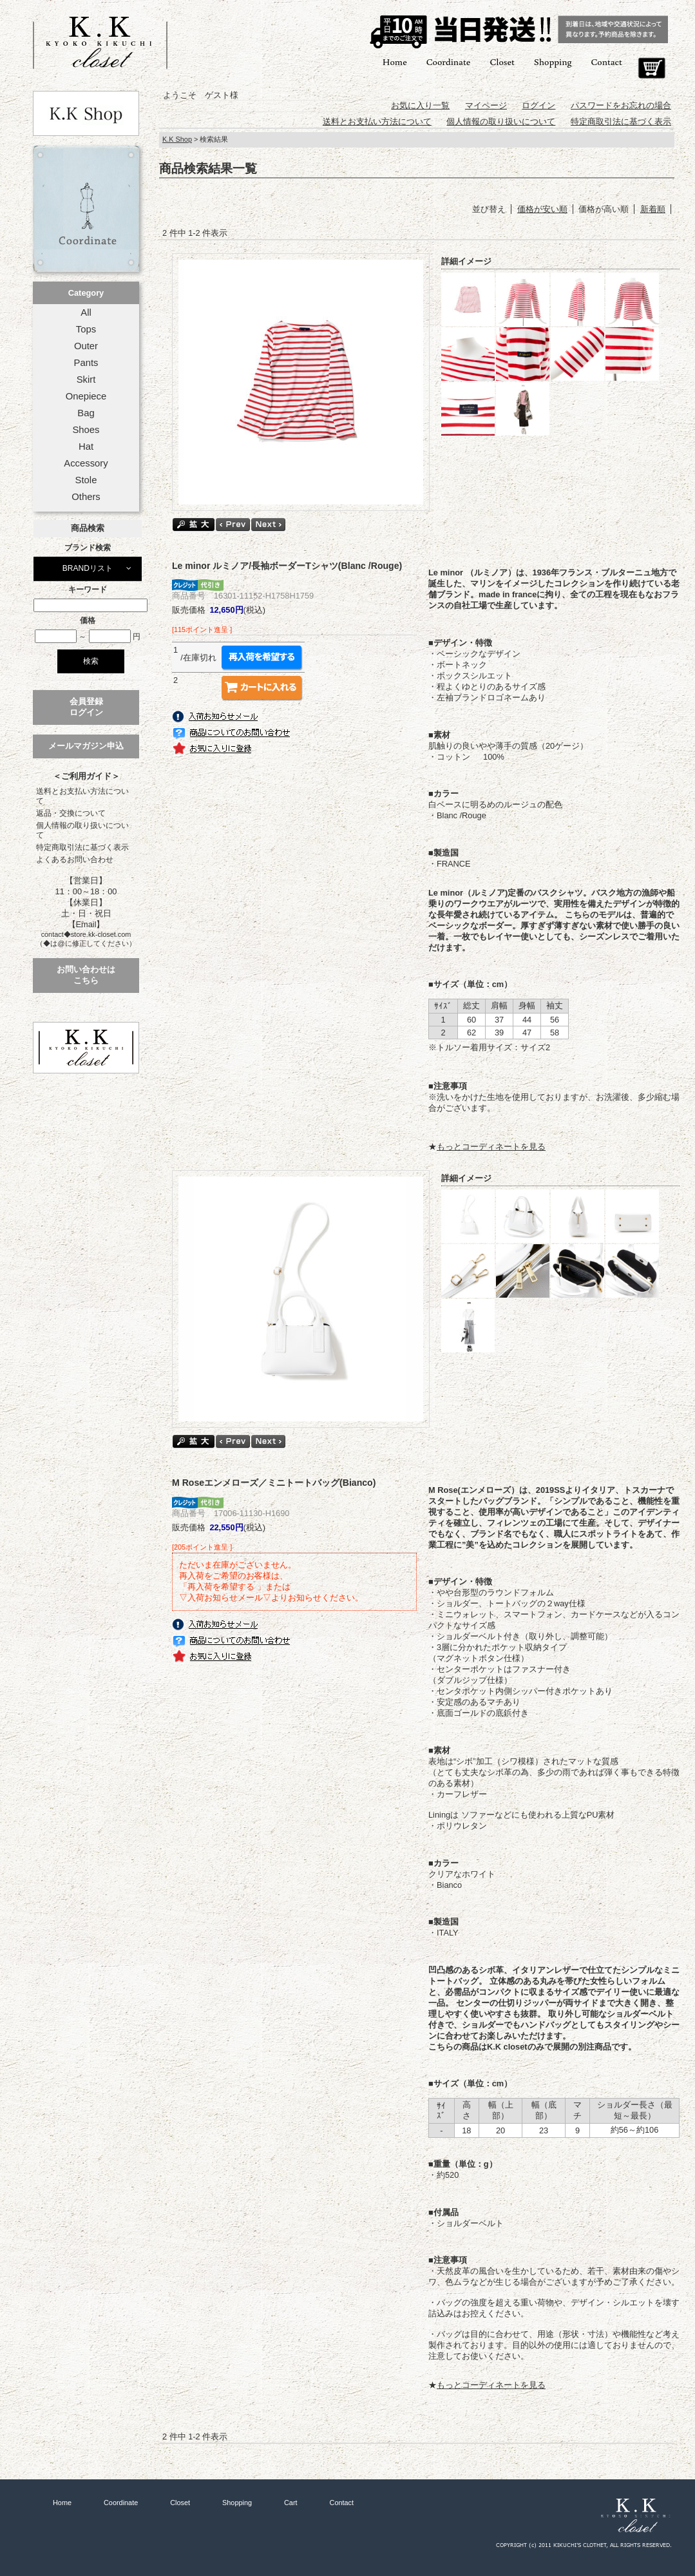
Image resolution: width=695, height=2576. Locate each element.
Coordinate (448, 61)
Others (85, 497)
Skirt (86, 379)
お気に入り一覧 (420, 105)
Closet (502, 61)
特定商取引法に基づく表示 (82, 847)
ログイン (538, 105)
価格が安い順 (542, 209)
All (86, 312)
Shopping (553, 61)
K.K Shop (177, 139)
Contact (606, 61)
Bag (85, 413)
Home (395, 61)
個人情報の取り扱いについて (82, 830)
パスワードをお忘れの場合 (621, 105)
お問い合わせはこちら (86, 975)
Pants (86, 363)
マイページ (486, 105)
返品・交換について (71, 813)
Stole (86, 480)
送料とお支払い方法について (82, 796)
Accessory (86, 463)
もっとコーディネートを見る (491, 1146)
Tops (86, 329)
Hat (86, 446)
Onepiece (86, 396)
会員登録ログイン (86, 707)
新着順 (652, 209)
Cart (651, 68)
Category (86, 293)
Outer (86, 346)
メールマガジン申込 (86, 746)
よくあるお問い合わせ (74, 859)
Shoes (85, 430)
